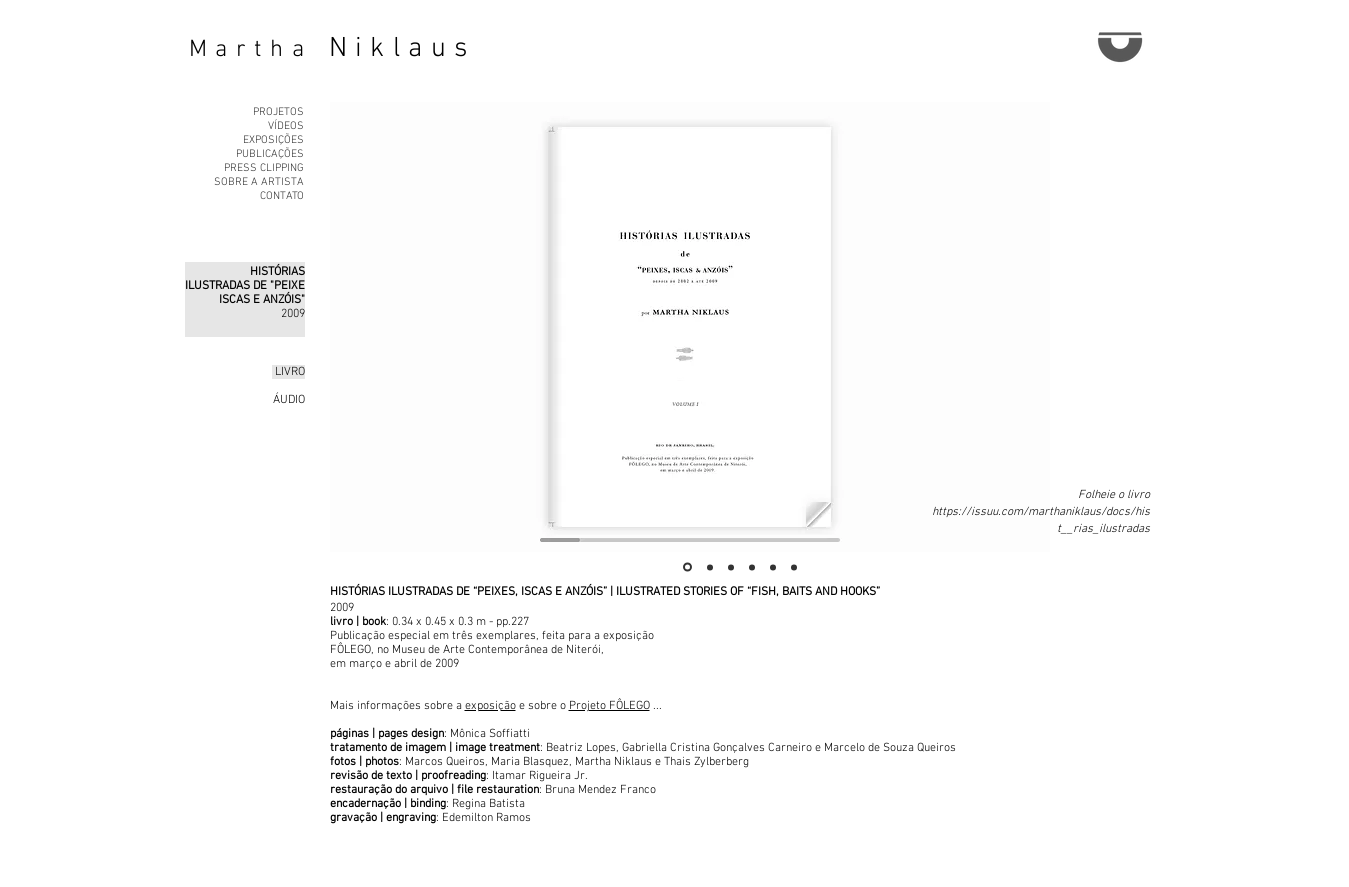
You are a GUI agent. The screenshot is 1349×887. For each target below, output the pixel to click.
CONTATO (282, 196)
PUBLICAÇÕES (270, 154)
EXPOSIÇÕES (273, 140)
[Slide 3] (731, 567)
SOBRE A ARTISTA (259, 182)
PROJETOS (278, 112)
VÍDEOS (286, 126)
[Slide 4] (752, 567)
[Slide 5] (773, 567)
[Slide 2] (710, 567)
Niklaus (402, 49)
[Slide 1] (687, 567)
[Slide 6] (794, 567)
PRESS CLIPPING (264, 168)
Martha (251, 50)
